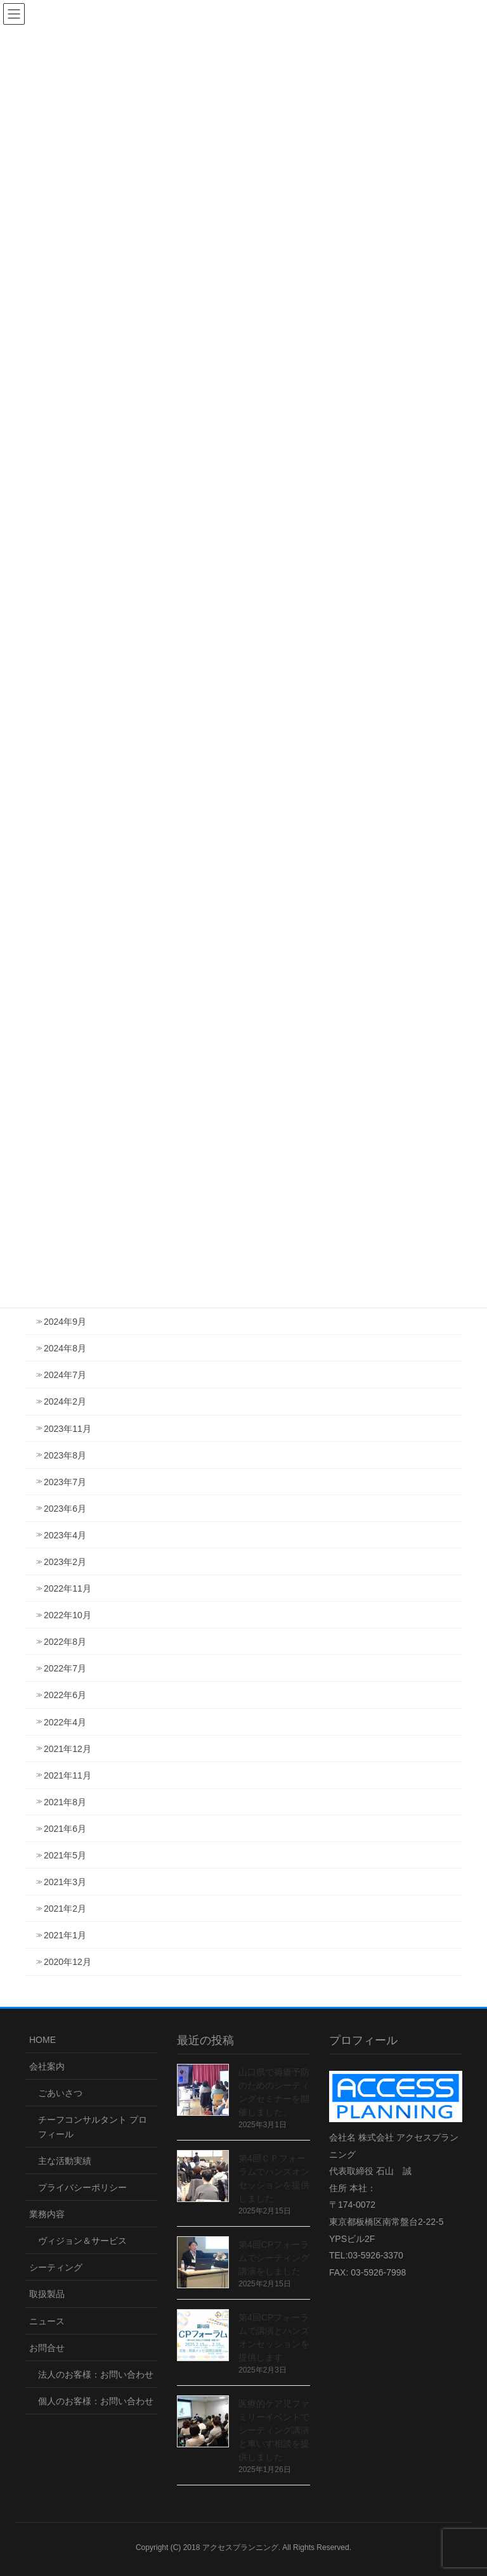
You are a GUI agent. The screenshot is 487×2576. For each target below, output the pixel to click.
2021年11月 (67, 1775)
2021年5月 (65, 1855)
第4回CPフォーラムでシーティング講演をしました (273, 2257)
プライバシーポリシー (82, 2187)
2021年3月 (65, 1882)
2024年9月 (65, 1322)
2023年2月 (65, 1562)
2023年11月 (67, 1429)
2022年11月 (67, 1588)
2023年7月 (65, 1482)
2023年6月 (65, 1509)
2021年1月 (65, 1935)
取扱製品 (47, 2294)
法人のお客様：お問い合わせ (95, 2374)
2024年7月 (65, 1375)
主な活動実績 (64, 2161)
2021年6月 (65, 1829)
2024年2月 (65, 1401)
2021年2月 (65, 1908)
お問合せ (47, 2348)
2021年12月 (67, 1749)
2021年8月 (65, 1802)
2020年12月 (67, 1962)
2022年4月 (65, 1722)
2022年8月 (65, 1642)
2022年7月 (65, 1668)
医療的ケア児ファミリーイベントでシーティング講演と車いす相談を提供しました (273, 2430)
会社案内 (47, 2066)
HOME (42, 2040)
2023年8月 (65, 1455)
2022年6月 (65, 1695)
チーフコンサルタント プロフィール (92, 2127)
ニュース (47, 2321)
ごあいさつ (60, 2093)
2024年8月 (65, 1348)
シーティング (55, 2267)
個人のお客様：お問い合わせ (95, 2401)
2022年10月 (67, 1615)
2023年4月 (65, 1535)
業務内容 (47, 2214)
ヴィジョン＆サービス (82, 2241)
